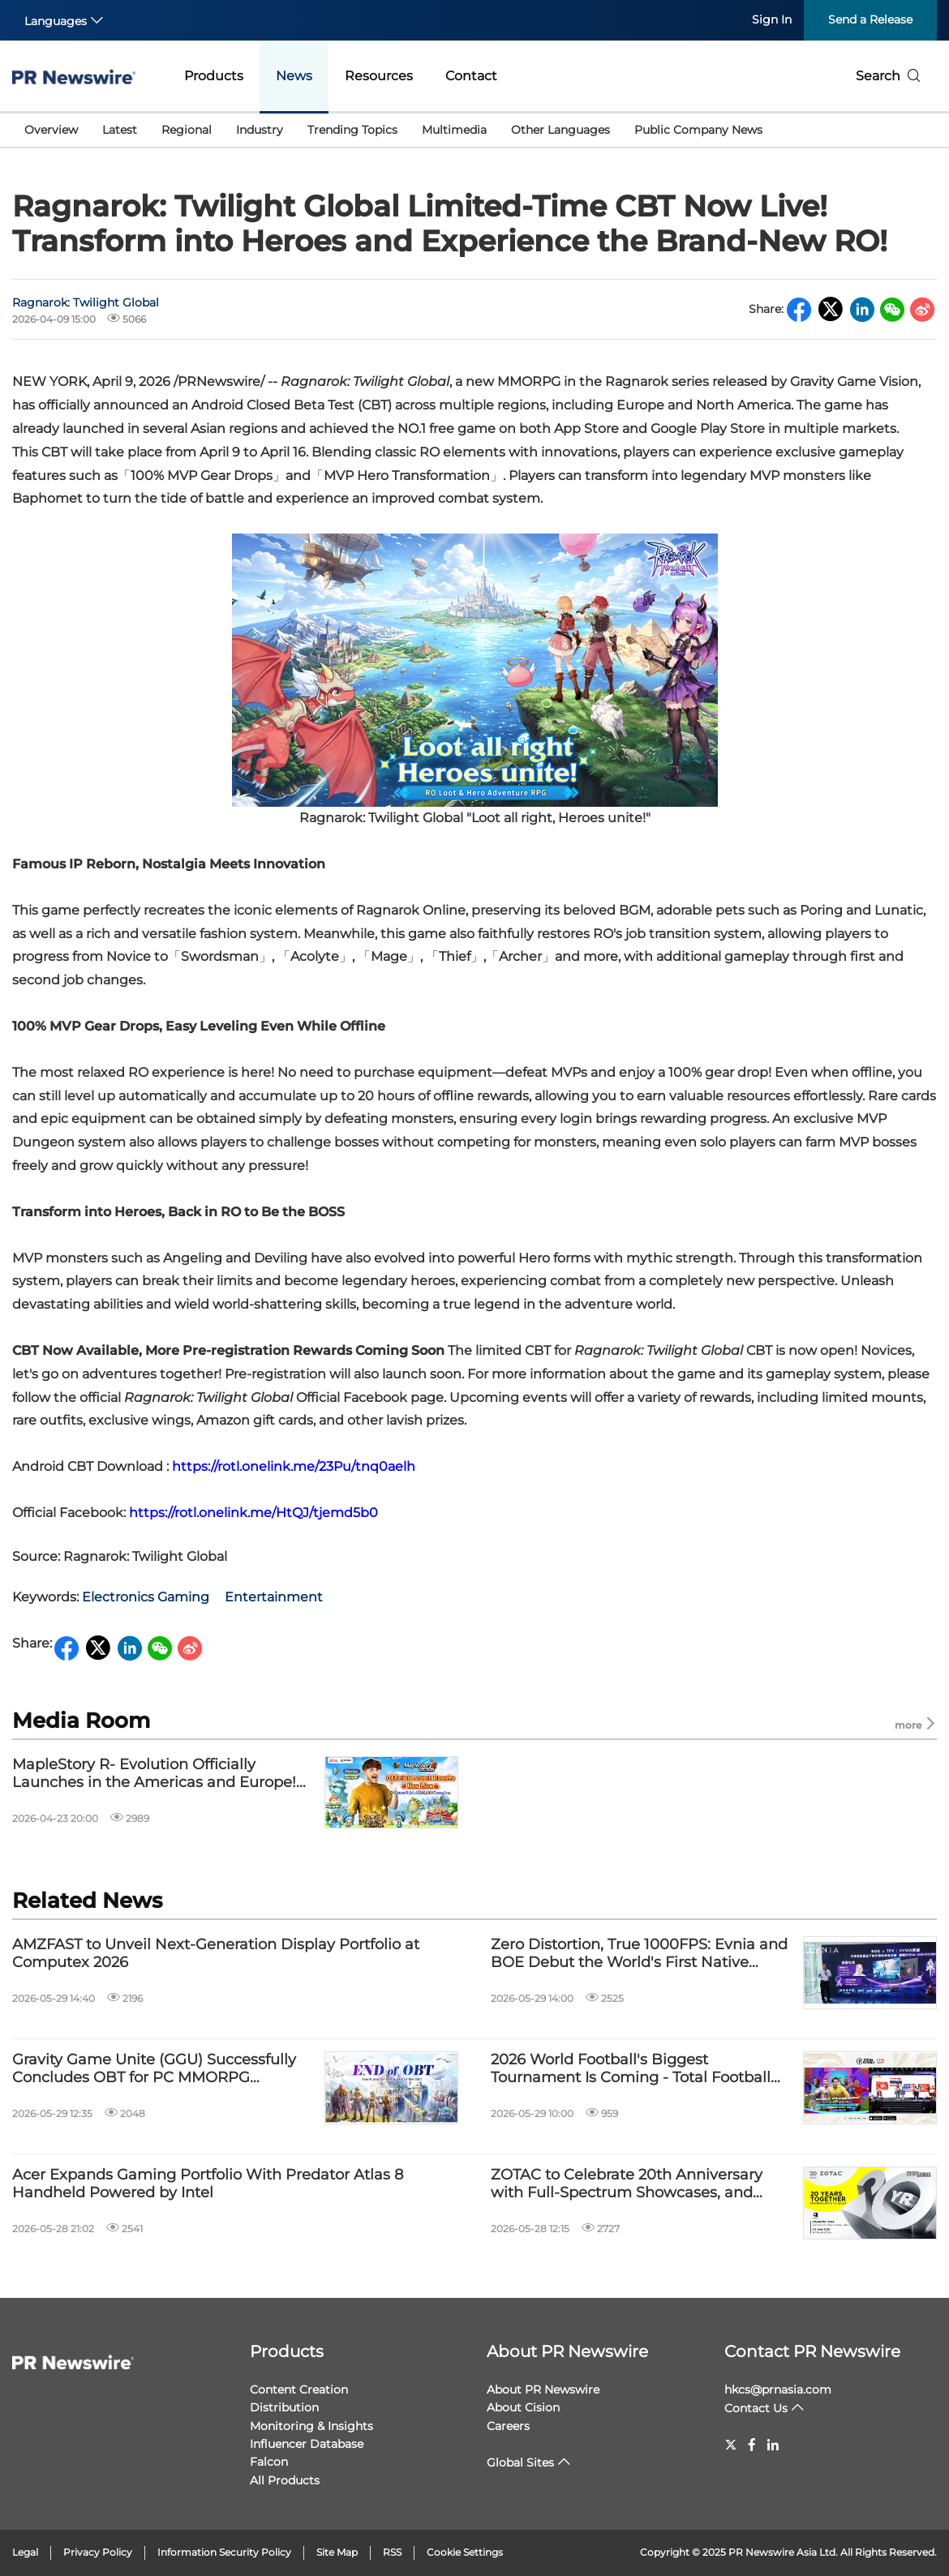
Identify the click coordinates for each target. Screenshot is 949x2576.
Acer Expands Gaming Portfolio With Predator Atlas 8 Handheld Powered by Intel (207, 2184)
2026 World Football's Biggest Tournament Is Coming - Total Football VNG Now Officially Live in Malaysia (631, 2068)
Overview (51, 129)
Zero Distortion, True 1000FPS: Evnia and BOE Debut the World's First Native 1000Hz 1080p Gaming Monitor (639, 1953)
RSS (392, 2552)
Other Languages (560, 129)
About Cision (523, 2407)
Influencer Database (306, 2444)
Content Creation (299, 2389)
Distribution (284, 2407)
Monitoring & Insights (311, 2426)
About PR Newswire (567, 2351)
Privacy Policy (97, 2552)
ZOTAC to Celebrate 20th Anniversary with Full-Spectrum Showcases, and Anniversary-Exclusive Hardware (626, 2184)
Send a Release (870, 19)
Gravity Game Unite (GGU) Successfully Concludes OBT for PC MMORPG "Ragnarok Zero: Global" (154, 2068)
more (916, 1724)
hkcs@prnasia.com (777, 2389)
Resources (379, 76)
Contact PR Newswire (812, 2351)
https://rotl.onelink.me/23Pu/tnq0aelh (293, 1466)
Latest (119, 129)
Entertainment (274, 1597)
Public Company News (698, 129)
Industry (259, 129)
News (294, 76)
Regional (186, 129)
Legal (25, 2552)
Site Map (337, 2552)
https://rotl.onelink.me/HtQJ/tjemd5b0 (253, 1512)
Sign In (772, 19)
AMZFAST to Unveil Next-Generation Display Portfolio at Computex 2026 (215, 1953)
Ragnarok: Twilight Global (85, 302)
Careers (508, 2426)
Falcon (269, 2461)
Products (213, 76)
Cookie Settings (465, 2552)
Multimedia (454, 129)
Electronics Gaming (145, 1597)
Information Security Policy (224, 2552)
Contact (471, 76)
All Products (285, 2480)
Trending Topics (352, 129)
